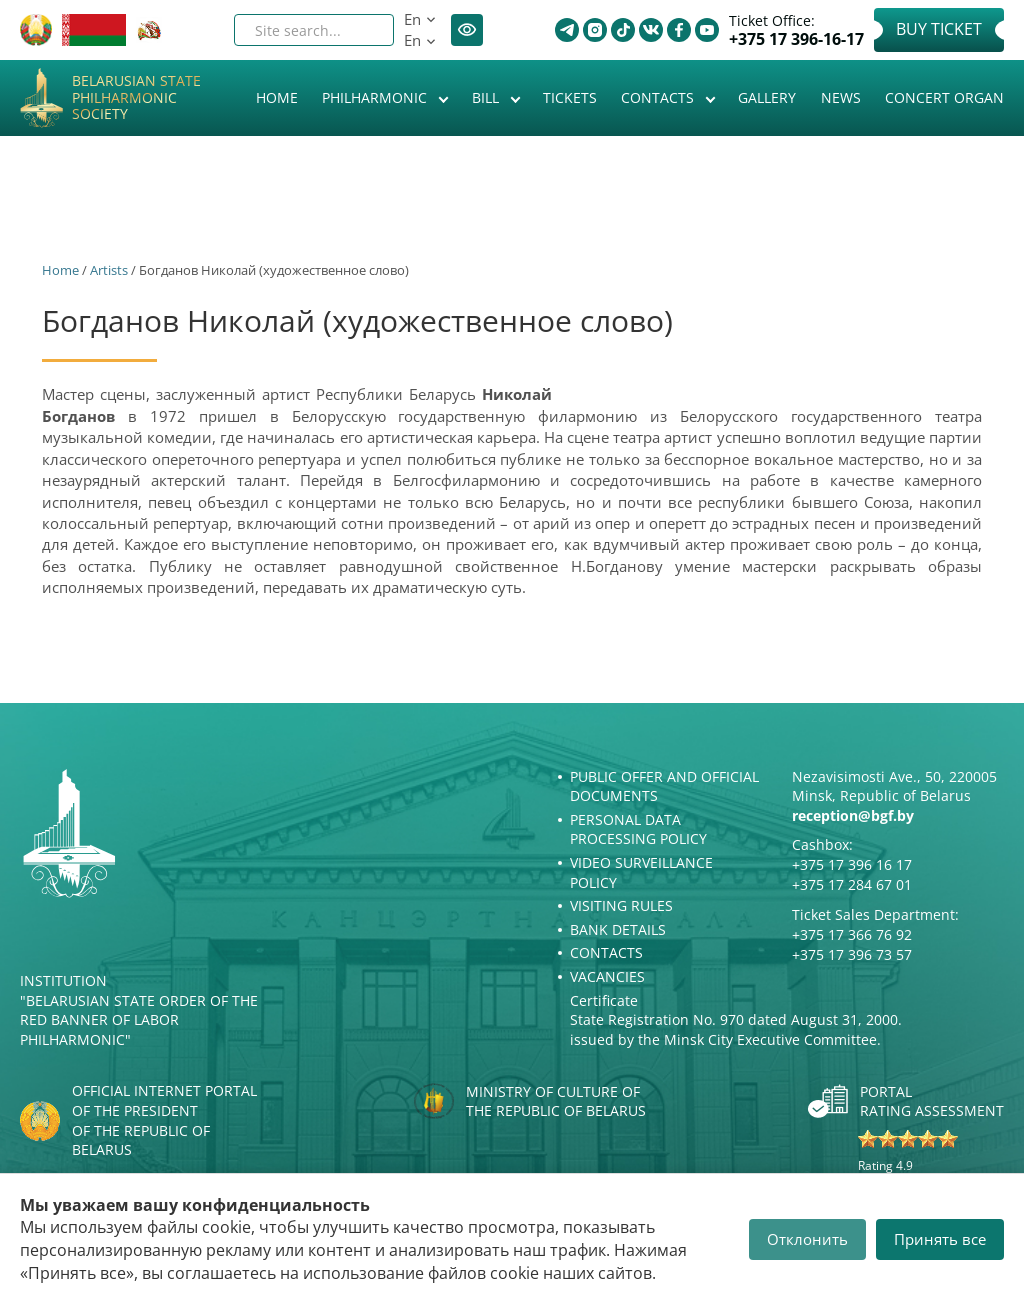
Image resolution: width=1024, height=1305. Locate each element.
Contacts (659, 97)
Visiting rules (621, 905)
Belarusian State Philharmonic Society (136, 98)
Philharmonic (376, 97)
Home (277, 97)
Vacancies (607, 976)
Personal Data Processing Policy (638, 829)
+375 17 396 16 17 (852, 864)
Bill (487, 97)
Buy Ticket (939, 29)
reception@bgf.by (853, 815)
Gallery (767, 97)
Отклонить (807, 1239)
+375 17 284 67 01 (852, 884)
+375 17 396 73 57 (852, 954)
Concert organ (944, 97)
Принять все (940, 1239)
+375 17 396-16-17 (796, 39)
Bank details (618, 929)
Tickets (570, 97)
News (841, 97)
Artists (109, 270)
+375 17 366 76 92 (852, 934)
